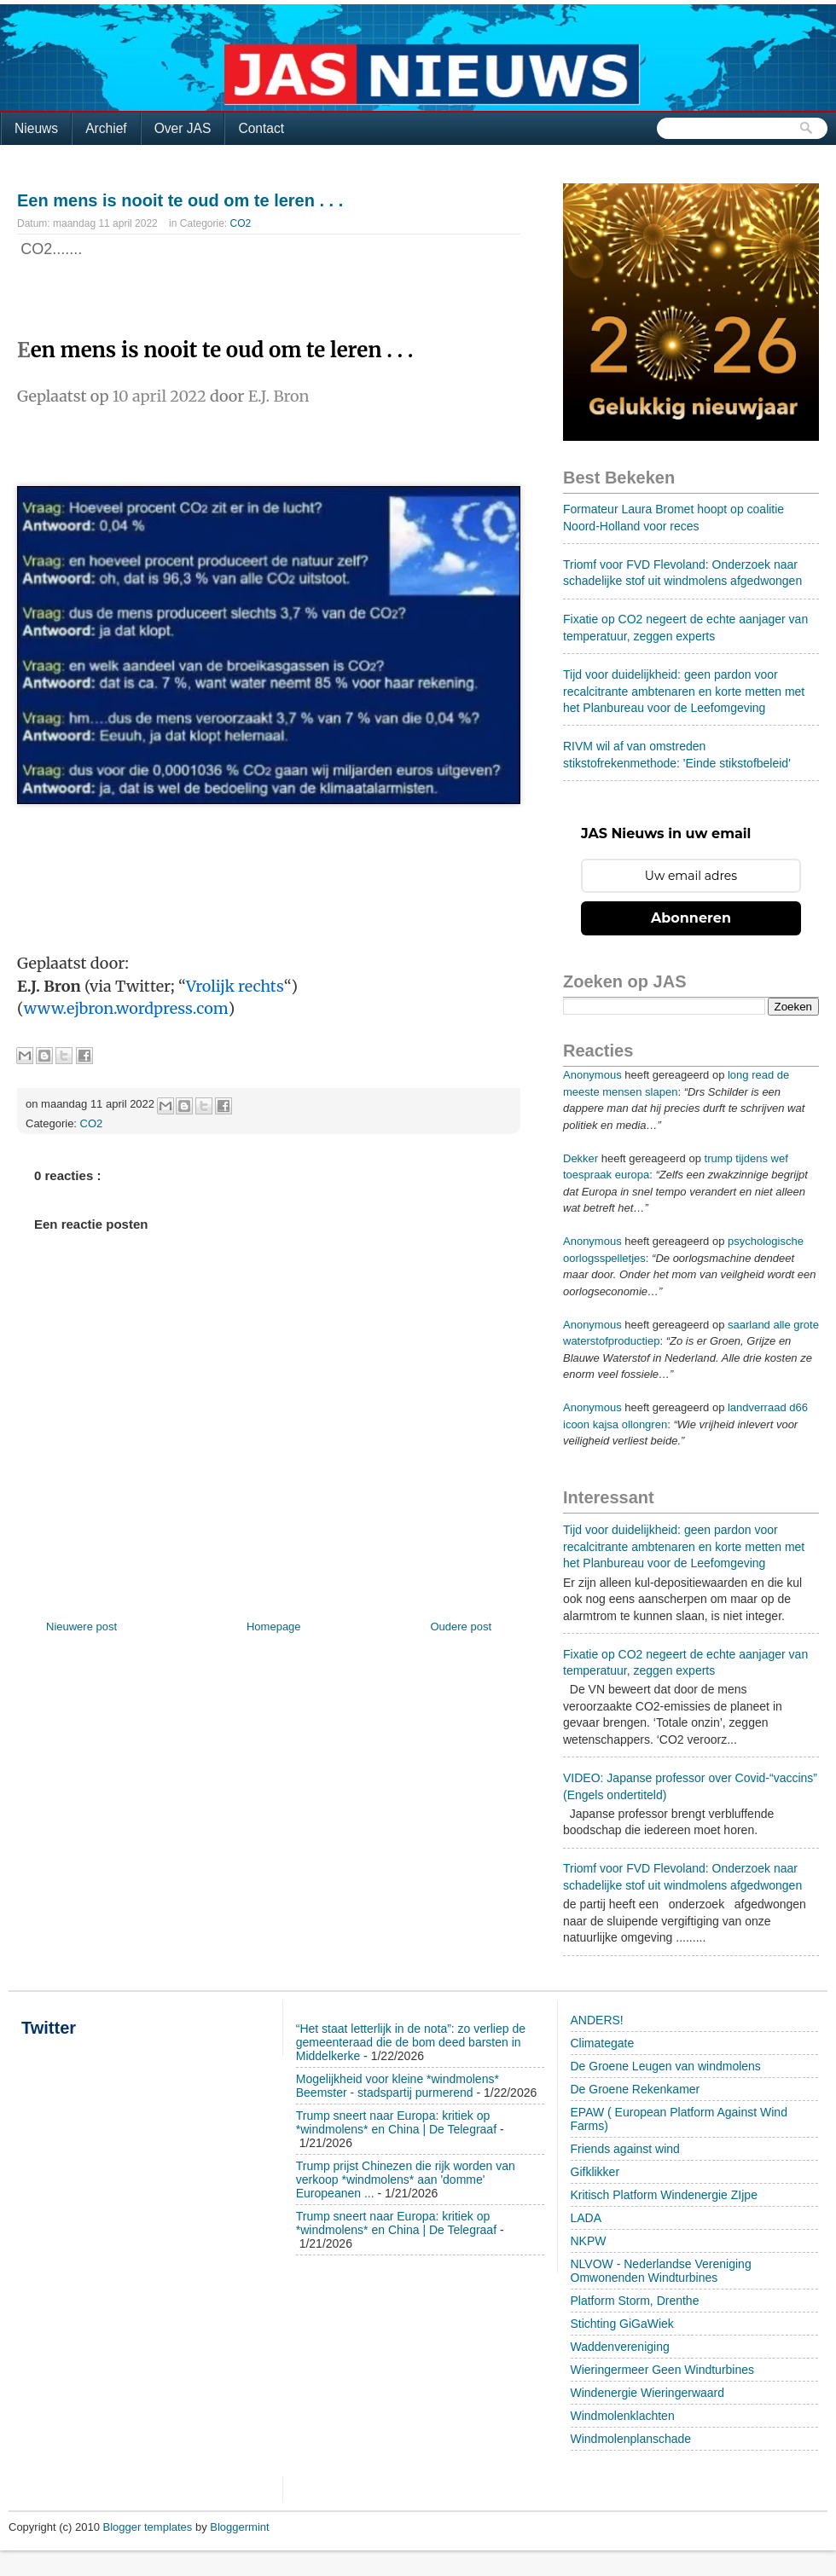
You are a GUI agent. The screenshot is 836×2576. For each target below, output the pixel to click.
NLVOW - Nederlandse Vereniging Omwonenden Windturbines (661, 2270)
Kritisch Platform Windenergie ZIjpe (664, 2195)
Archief (106, 128)
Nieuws (36, 128)
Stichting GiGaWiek (622, 2323)
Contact (261, 128)
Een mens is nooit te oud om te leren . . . (180, 200)
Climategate (603, 2043)
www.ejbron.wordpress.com (126, 1008)
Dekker (580, 1158)
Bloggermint (239, 2527)
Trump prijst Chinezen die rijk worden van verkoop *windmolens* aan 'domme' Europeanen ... (405, 2179)
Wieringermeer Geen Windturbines (663, 2369)
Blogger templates (149, 2527)
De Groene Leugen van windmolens (666, 2066)
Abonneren (691, 918)
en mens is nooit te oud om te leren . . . (222, 350)
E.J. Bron (279, 396)
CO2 (241, 223)
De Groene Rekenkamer (635, 2089)
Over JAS (183, 128)
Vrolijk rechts (235, 986)
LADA (586, 2218)
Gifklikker (595, 2172)
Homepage (274, 1626)
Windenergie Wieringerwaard (648, 2392)
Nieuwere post (81, 1626)
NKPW (589, 2241)
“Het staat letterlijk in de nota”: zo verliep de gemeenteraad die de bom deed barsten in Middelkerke (410, 2042)
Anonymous (592, 1074)
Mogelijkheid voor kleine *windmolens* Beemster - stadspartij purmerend (397, 2085)
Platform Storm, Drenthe (635, 2300)
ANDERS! (597, 2020)
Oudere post (460, 1626)
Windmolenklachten (623, 2416)
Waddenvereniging (620, 2346)
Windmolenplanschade (631, 2439)
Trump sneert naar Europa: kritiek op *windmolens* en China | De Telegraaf (396, 2122)
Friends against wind (625, 2149)
